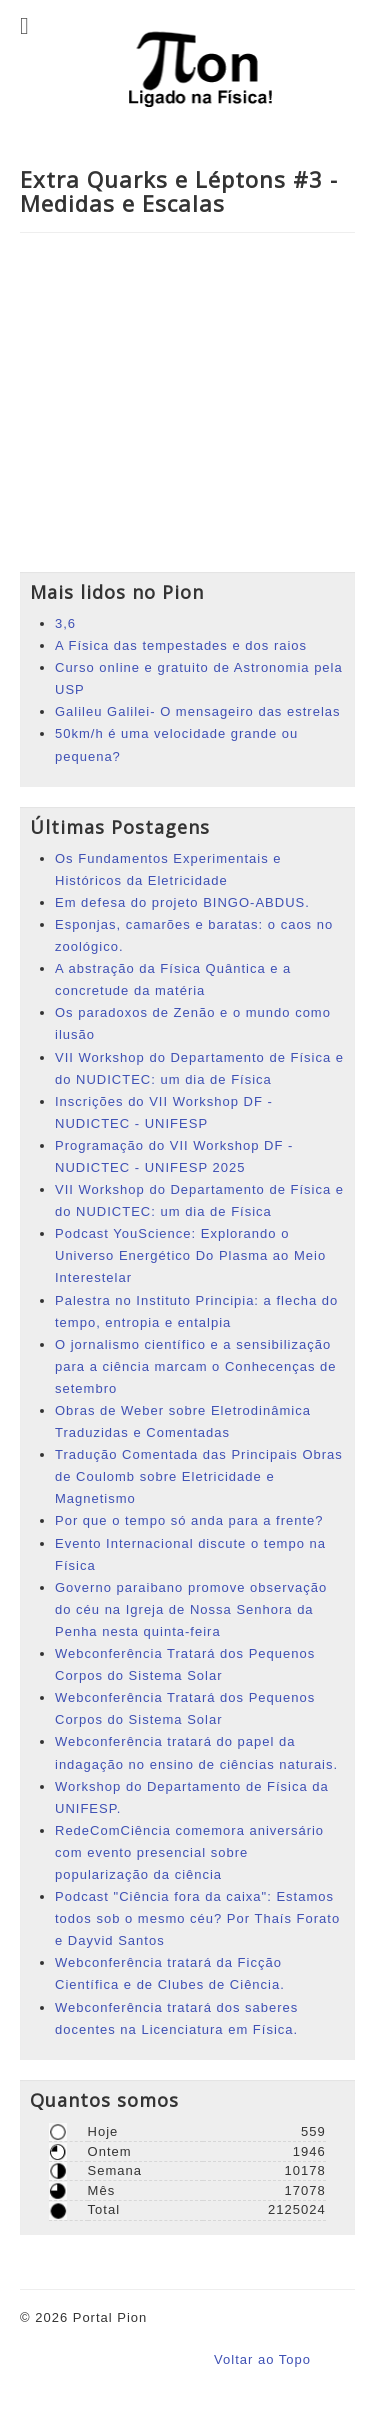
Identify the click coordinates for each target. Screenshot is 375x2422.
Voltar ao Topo (262, 2359)
